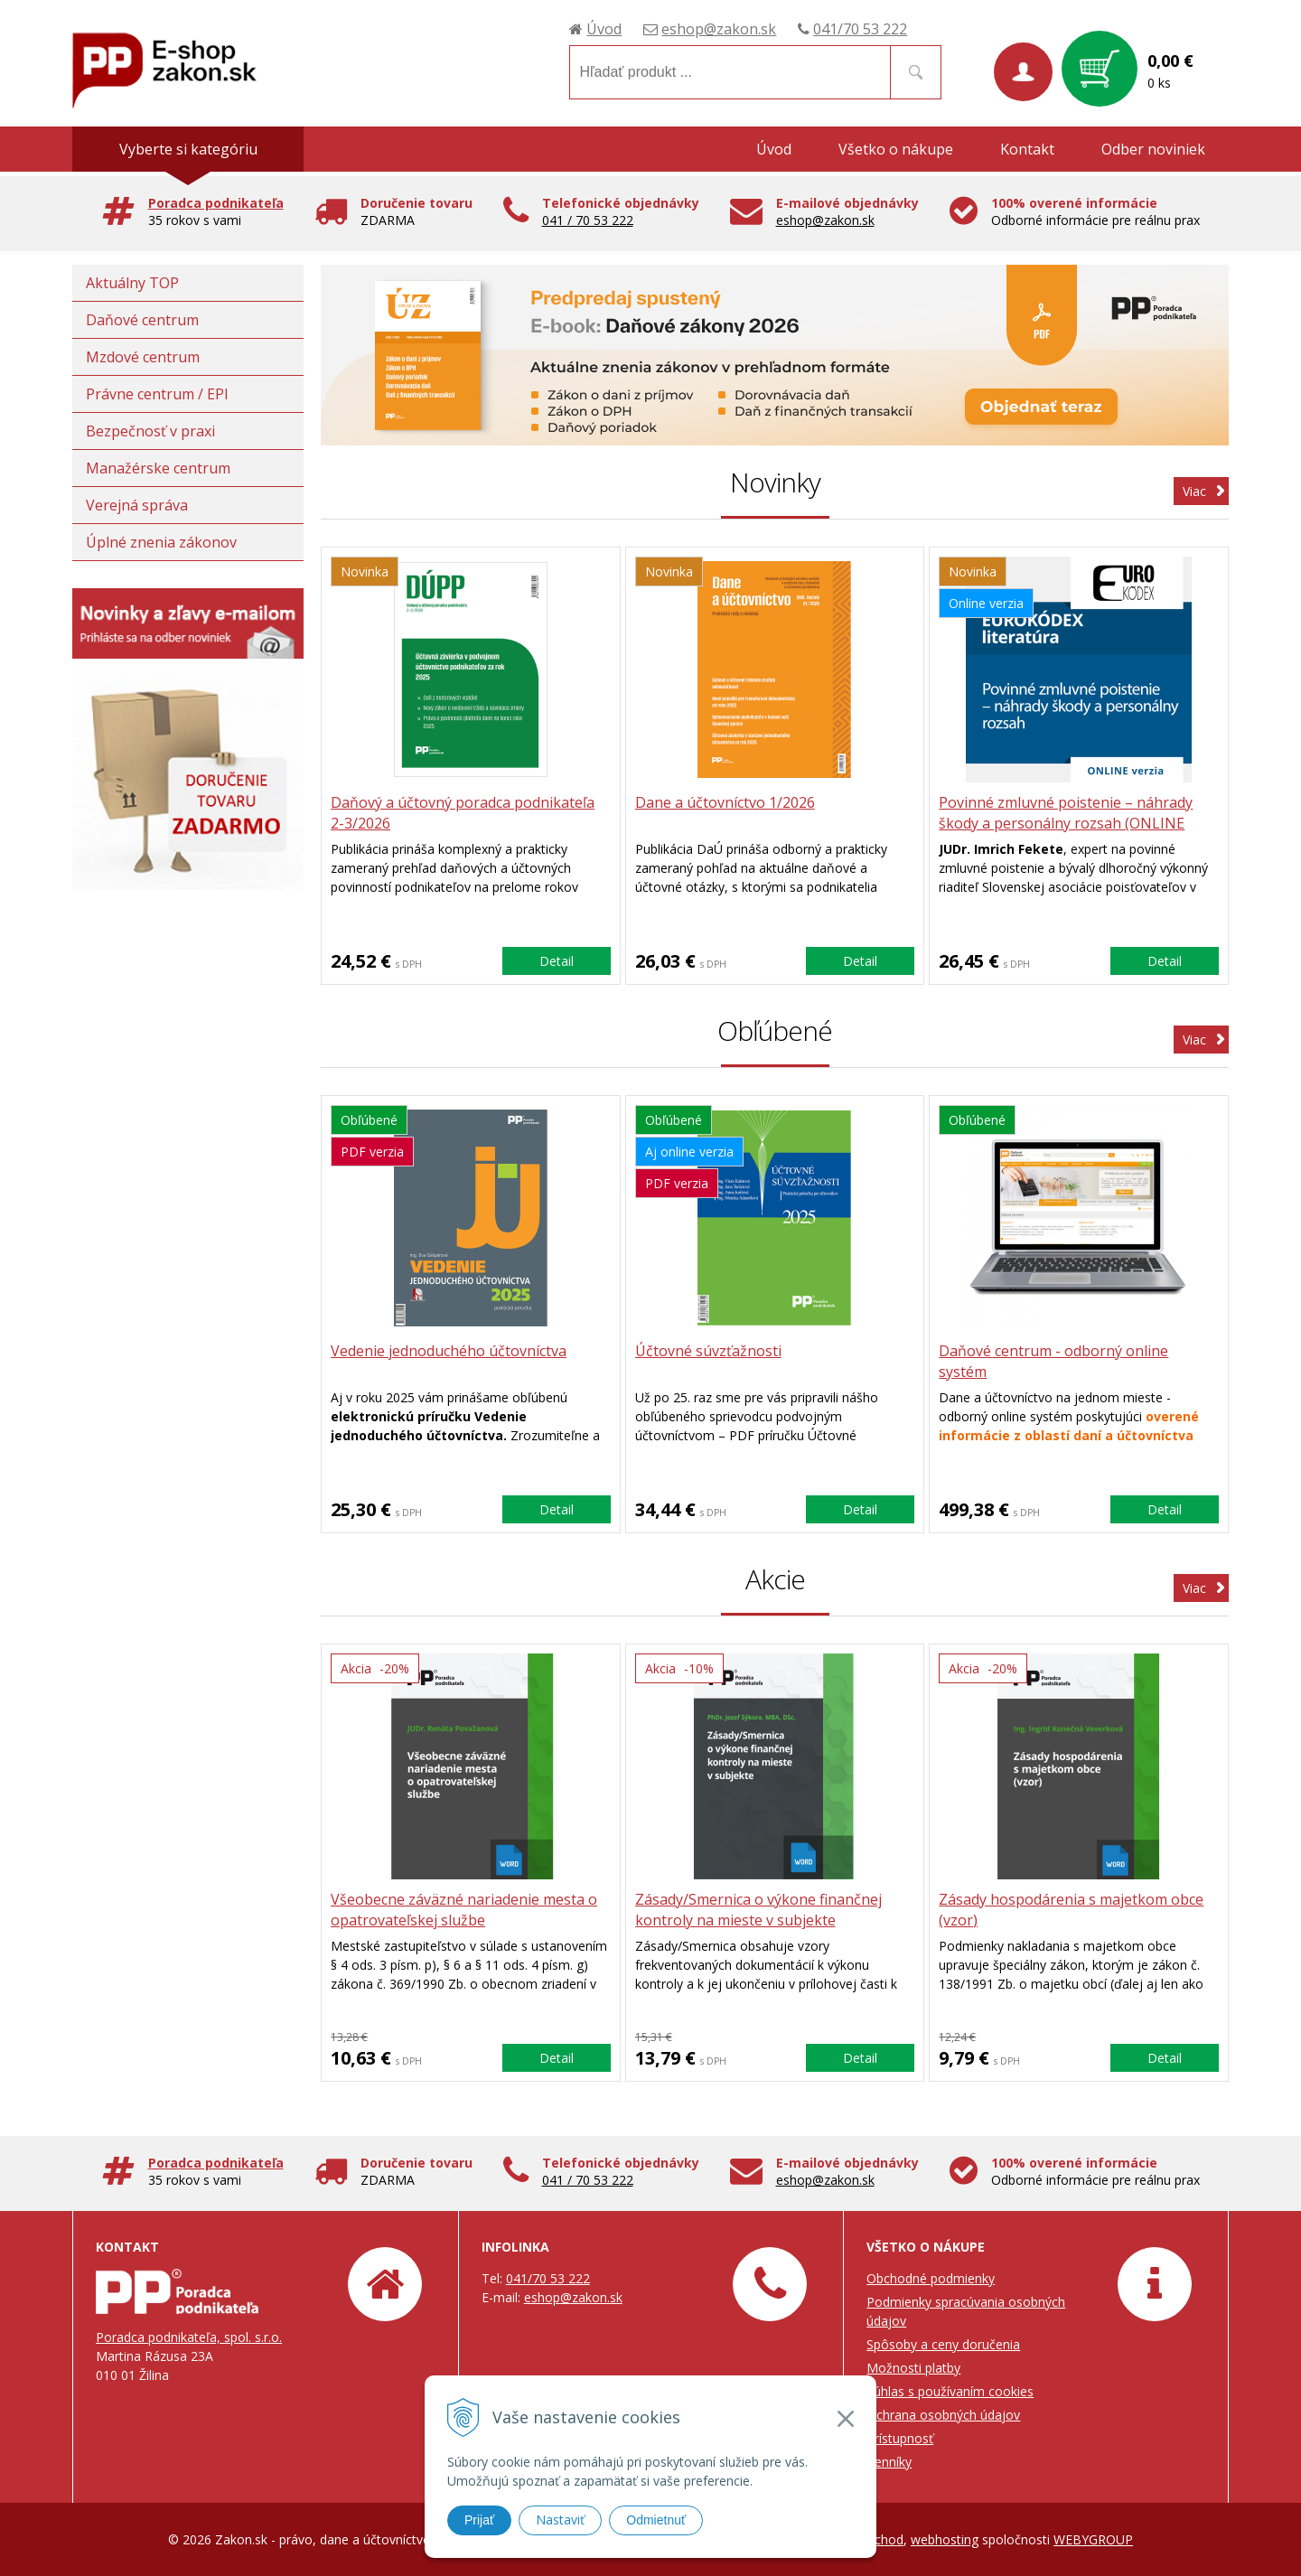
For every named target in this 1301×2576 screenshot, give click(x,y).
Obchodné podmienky (930, 2278)
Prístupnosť (899, 2438)
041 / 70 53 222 (587, 220)
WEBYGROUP (1093, 2539)
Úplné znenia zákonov (161, 542)
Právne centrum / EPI (157, 394)
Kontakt (1027, 149)
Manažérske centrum (158, 468)
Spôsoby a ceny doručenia (943, 2344)
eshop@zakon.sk (718, 29)
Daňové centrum (142, 320)
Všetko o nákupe (895, 149)
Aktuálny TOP (132, 283)
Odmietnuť (656, 2520)
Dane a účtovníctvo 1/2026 (725, 802)
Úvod (604, 29)
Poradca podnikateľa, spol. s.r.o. (189, 2337)
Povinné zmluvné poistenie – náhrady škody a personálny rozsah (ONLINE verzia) (1066, 823)
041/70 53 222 (860, 29)
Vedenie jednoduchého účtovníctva (448, 1351)
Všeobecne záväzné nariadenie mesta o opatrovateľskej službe (464, 1909)
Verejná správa (137, 505)
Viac (1194, 491)
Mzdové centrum (143, 357)
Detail (556, 961)
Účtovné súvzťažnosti (708, 1351)
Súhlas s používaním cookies (950, 2391)
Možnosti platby (913, 2367)
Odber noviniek (1153, 149)
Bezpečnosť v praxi (150, 431)
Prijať (479, 2520)
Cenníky (889, 2461)
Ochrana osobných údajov (943, 2414)
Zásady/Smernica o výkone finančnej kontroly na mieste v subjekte (758, 1909)
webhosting (944, 2539)
